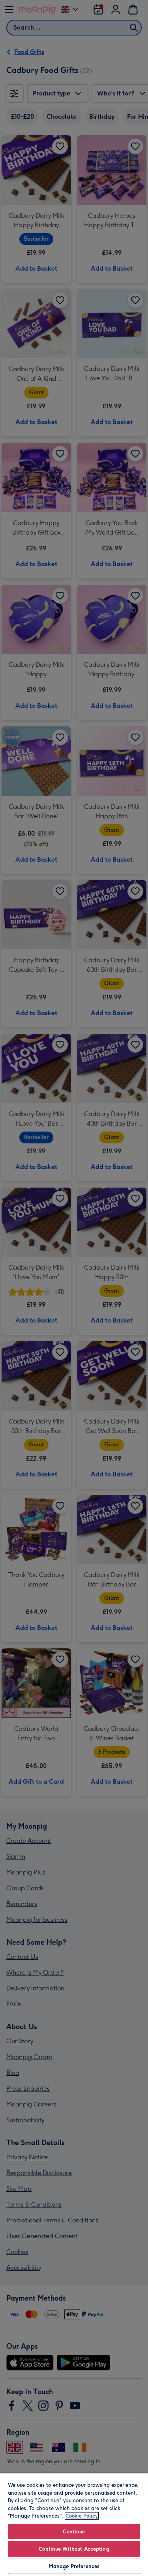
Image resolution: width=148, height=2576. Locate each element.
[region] (74, 2524)
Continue (74, 2532)
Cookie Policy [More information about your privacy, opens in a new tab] (82, 2516)
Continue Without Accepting (74, 2549)
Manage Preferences (74, 2566)
